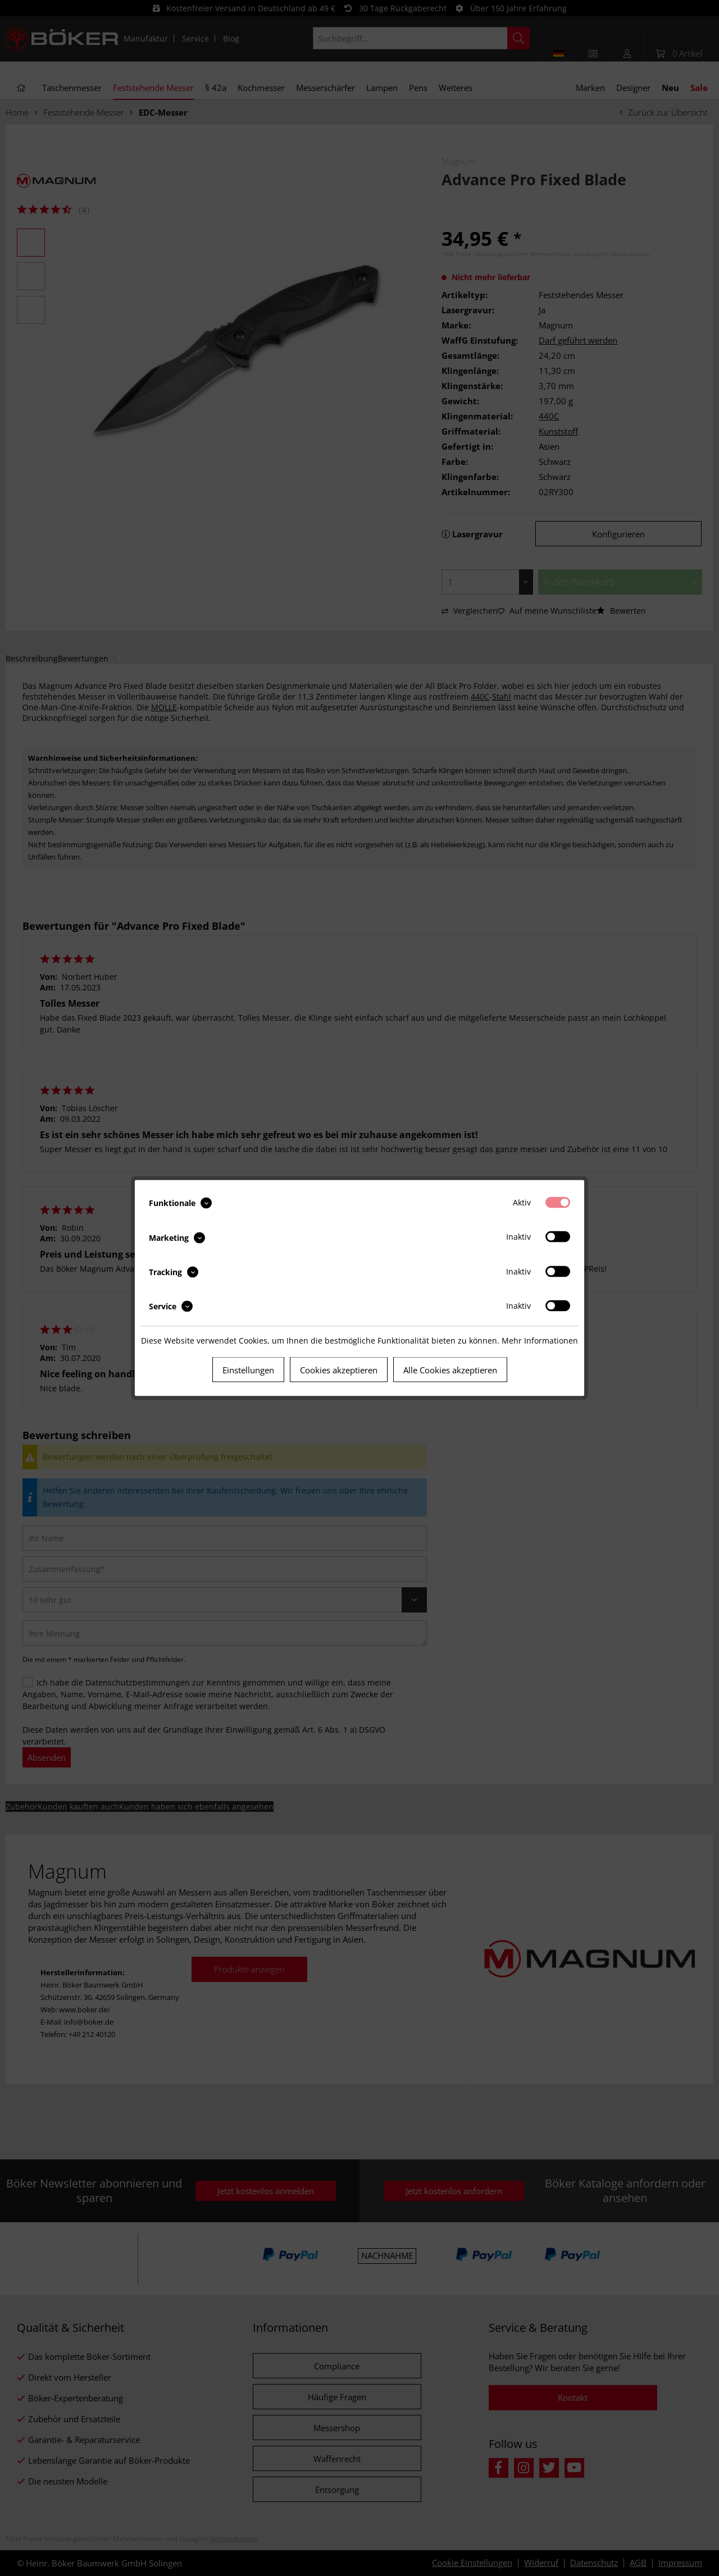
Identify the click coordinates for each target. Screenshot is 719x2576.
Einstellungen (248, 1370)
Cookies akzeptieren (338, 1370)
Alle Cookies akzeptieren (450, 1370)
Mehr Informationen (540, 1340)
